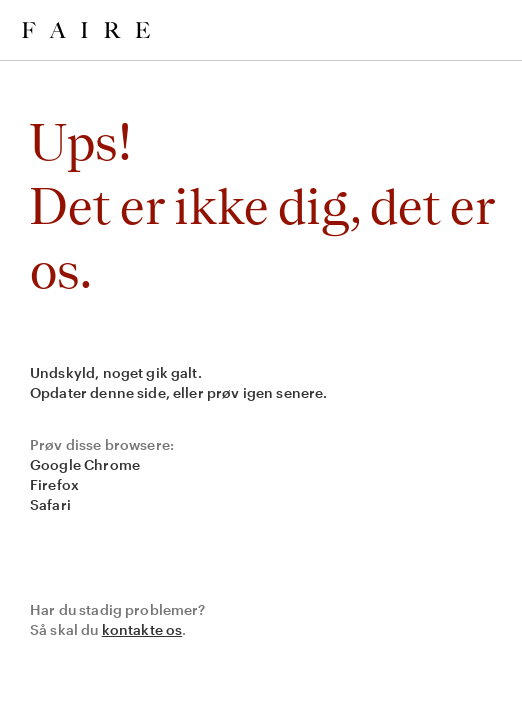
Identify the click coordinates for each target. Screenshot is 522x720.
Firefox (54, 484)
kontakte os (142, 629)
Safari (50, 504)
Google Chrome (85, 464)
